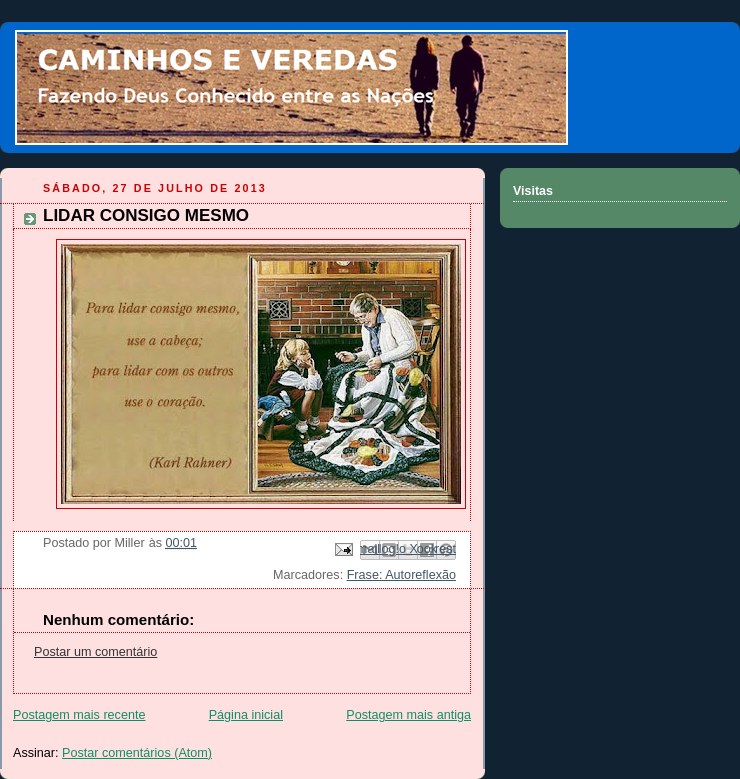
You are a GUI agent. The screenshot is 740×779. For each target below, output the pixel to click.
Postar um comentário (95, 652)
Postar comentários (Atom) (137, 753)
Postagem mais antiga (408, 715)
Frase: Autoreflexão (401, 575)
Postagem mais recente (79, 715)
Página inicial (246, 715)
